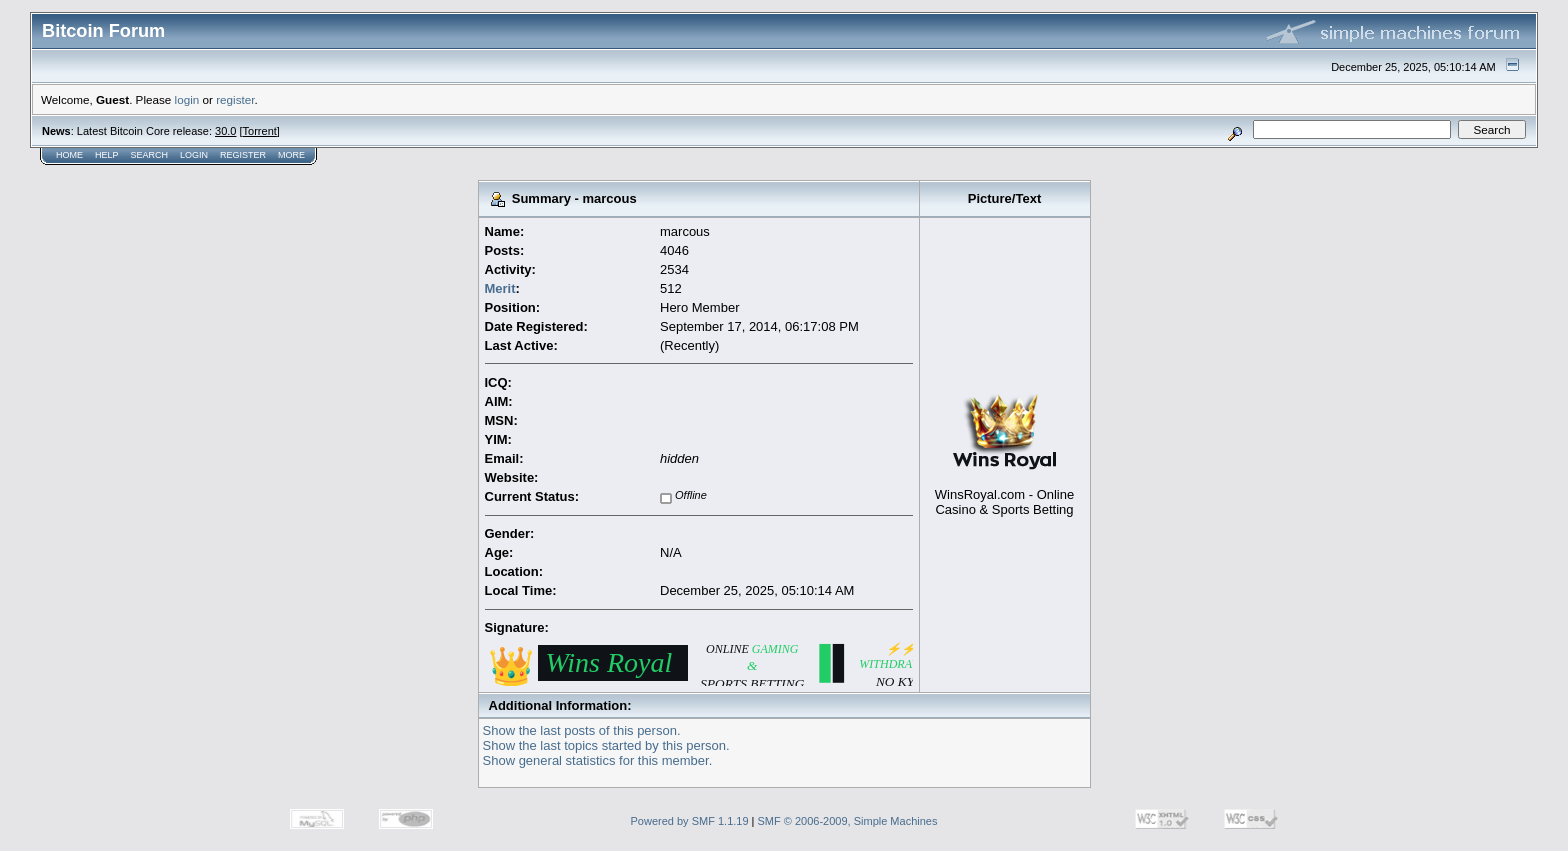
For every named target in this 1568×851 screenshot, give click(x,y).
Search (150, 155)
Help (107, 155)
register (235, 99)
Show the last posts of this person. (582, 730)
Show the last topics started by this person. (606, 745)
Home (69, 155)
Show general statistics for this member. (598, 760)
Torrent (260, 131)
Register (243, 155)
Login (194, 155)
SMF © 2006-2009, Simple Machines (848, 821)
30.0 (225, 131)
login (187, 99)
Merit (500, 288)
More (291, 155)
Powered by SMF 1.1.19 (690, 821)
